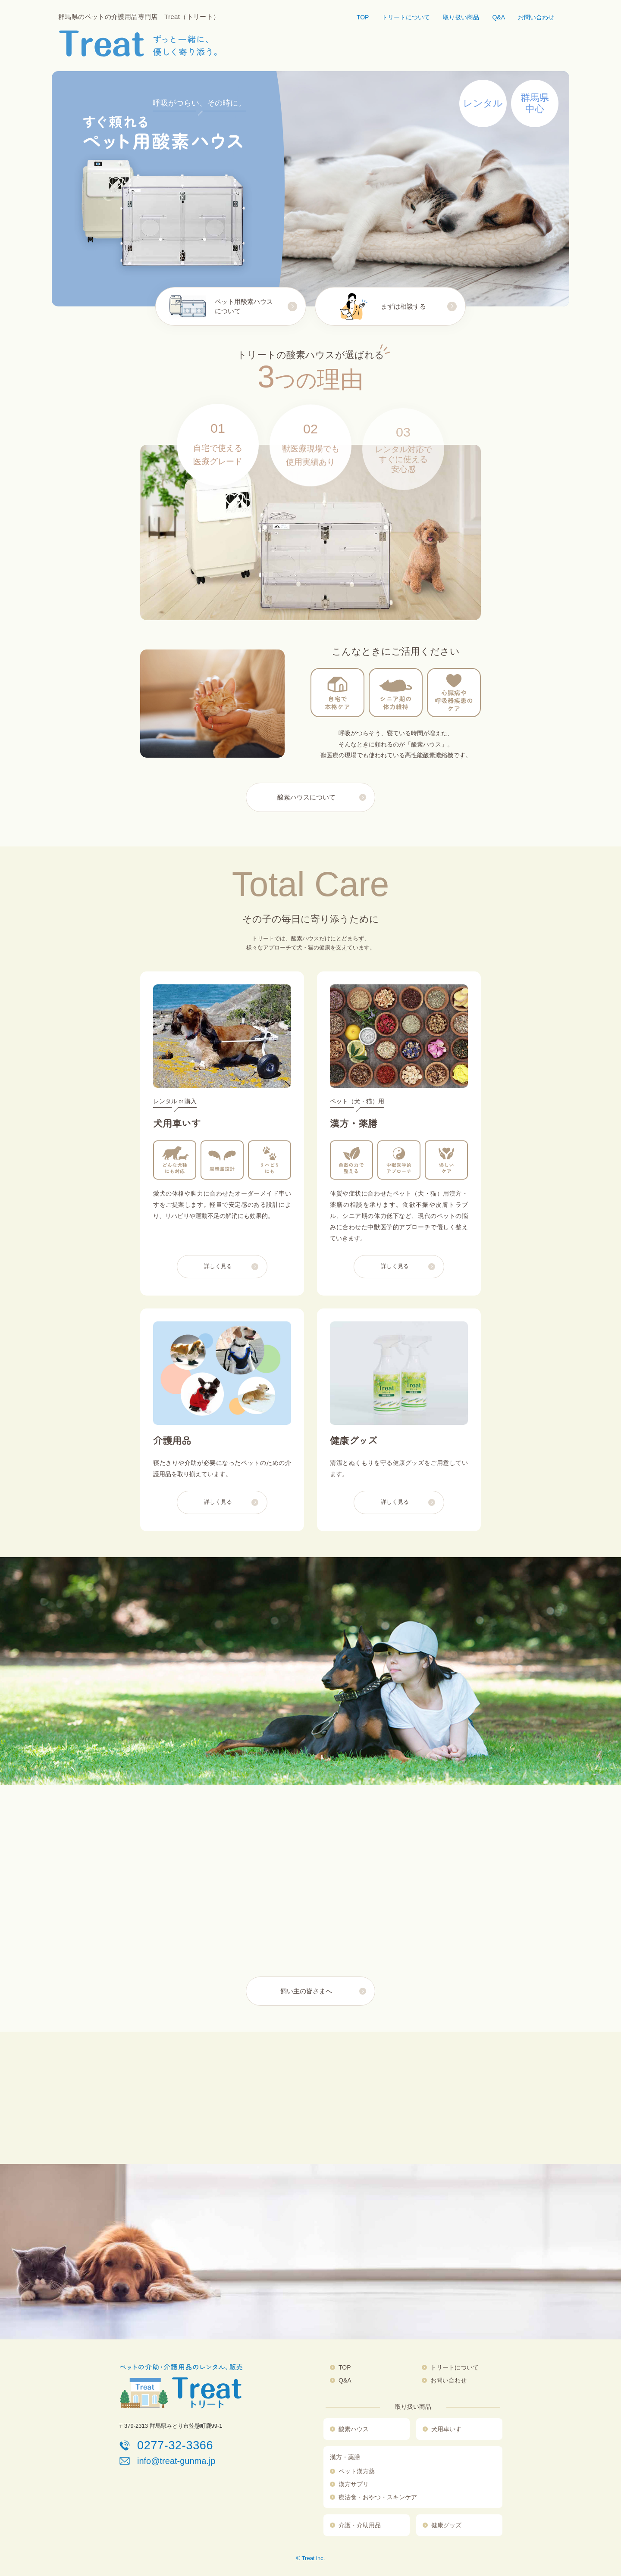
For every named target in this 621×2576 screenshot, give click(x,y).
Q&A (498, 17)
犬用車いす (446, 2429)
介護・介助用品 (360, 2525)
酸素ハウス (354, 2429)
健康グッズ (446, 2525)
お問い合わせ (536, 17)
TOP (363, 17)
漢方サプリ (354, 2484)
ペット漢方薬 (357, 2471)
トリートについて (406, 17)
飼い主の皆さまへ (306, 1991)
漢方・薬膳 (345, 2457)
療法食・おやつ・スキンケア (378, 2497)
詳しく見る (218, 1278)
